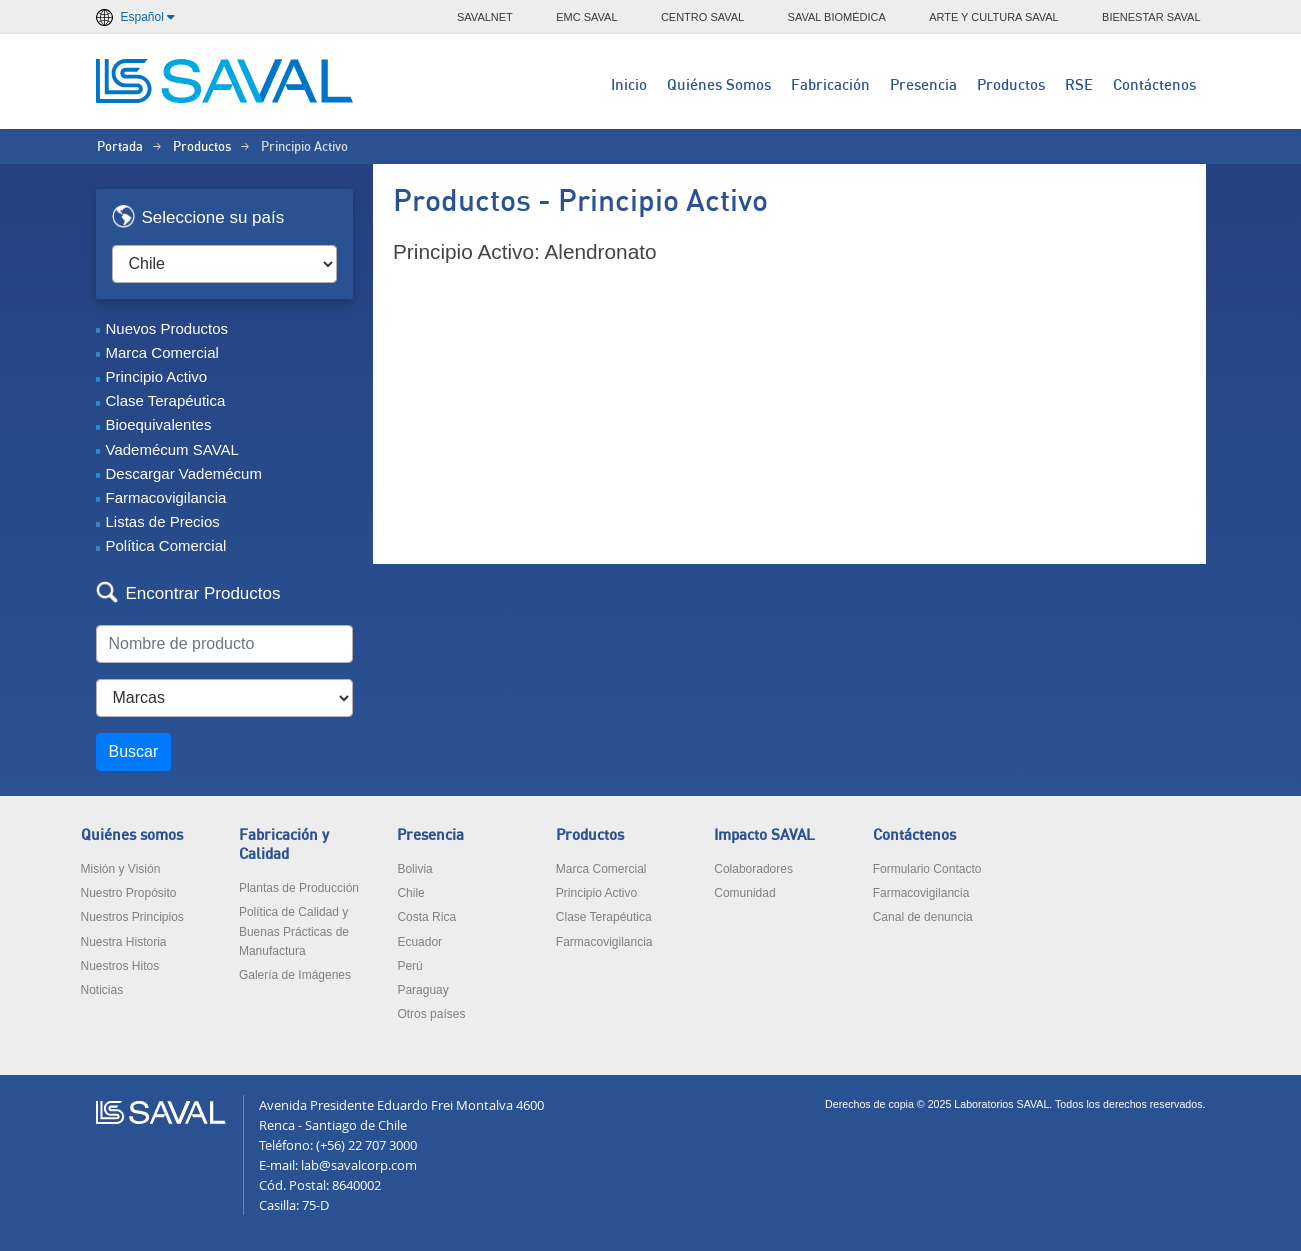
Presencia (923, 85)
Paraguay (422, 990)
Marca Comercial (162, 352)
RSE (1079, 85)
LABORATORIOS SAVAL (226, 81)
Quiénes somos (132, 835)
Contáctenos (1154, 85)
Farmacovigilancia (166, 497)
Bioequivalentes (159, 424)
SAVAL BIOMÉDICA (837, 17)
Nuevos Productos (167, 328)
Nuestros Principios (132, 917)
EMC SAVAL (586, 17)
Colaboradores (753, 869)
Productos (1011, 85)
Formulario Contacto (927, 869)
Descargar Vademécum (184, 473)
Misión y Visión (121, 869)
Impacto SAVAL (764, 835)
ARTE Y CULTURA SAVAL (994, 17)
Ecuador (419, 942)
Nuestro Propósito (129, 893)
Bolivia (414, 869)
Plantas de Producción (299, 888)
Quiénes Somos (719, 85)
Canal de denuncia (923, 917)
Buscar (134, 751)
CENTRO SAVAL (702, 17)
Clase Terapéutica (166, 400)
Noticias (102, 990)
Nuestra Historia (124, 942)
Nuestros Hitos (120, 966)
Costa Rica (426, 917)
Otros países (431, 1014)
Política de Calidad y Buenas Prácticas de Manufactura (294, 931)
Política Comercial (166, 545)
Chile (410, 893)
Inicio (629, 85)
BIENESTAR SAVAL (1151, 17)
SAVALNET (485, 17)
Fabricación (830, 85)
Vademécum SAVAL (172, 449)
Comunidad (744, 893)
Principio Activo (157, 376)
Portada (120, 147)
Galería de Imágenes (295, 975)
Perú (409, 966)
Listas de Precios (163, 521)
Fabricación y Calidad (284, 845)
